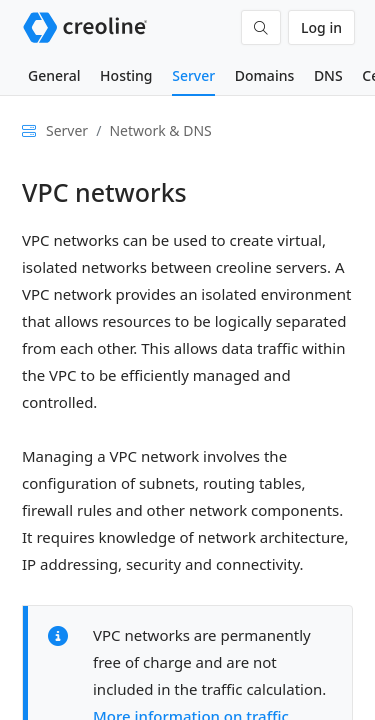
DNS (328, 75)
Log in (321, 27)
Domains (264, 75)
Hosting (126, 75)
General (54, 75)
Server (193, 75)
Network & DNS (160, 130)
